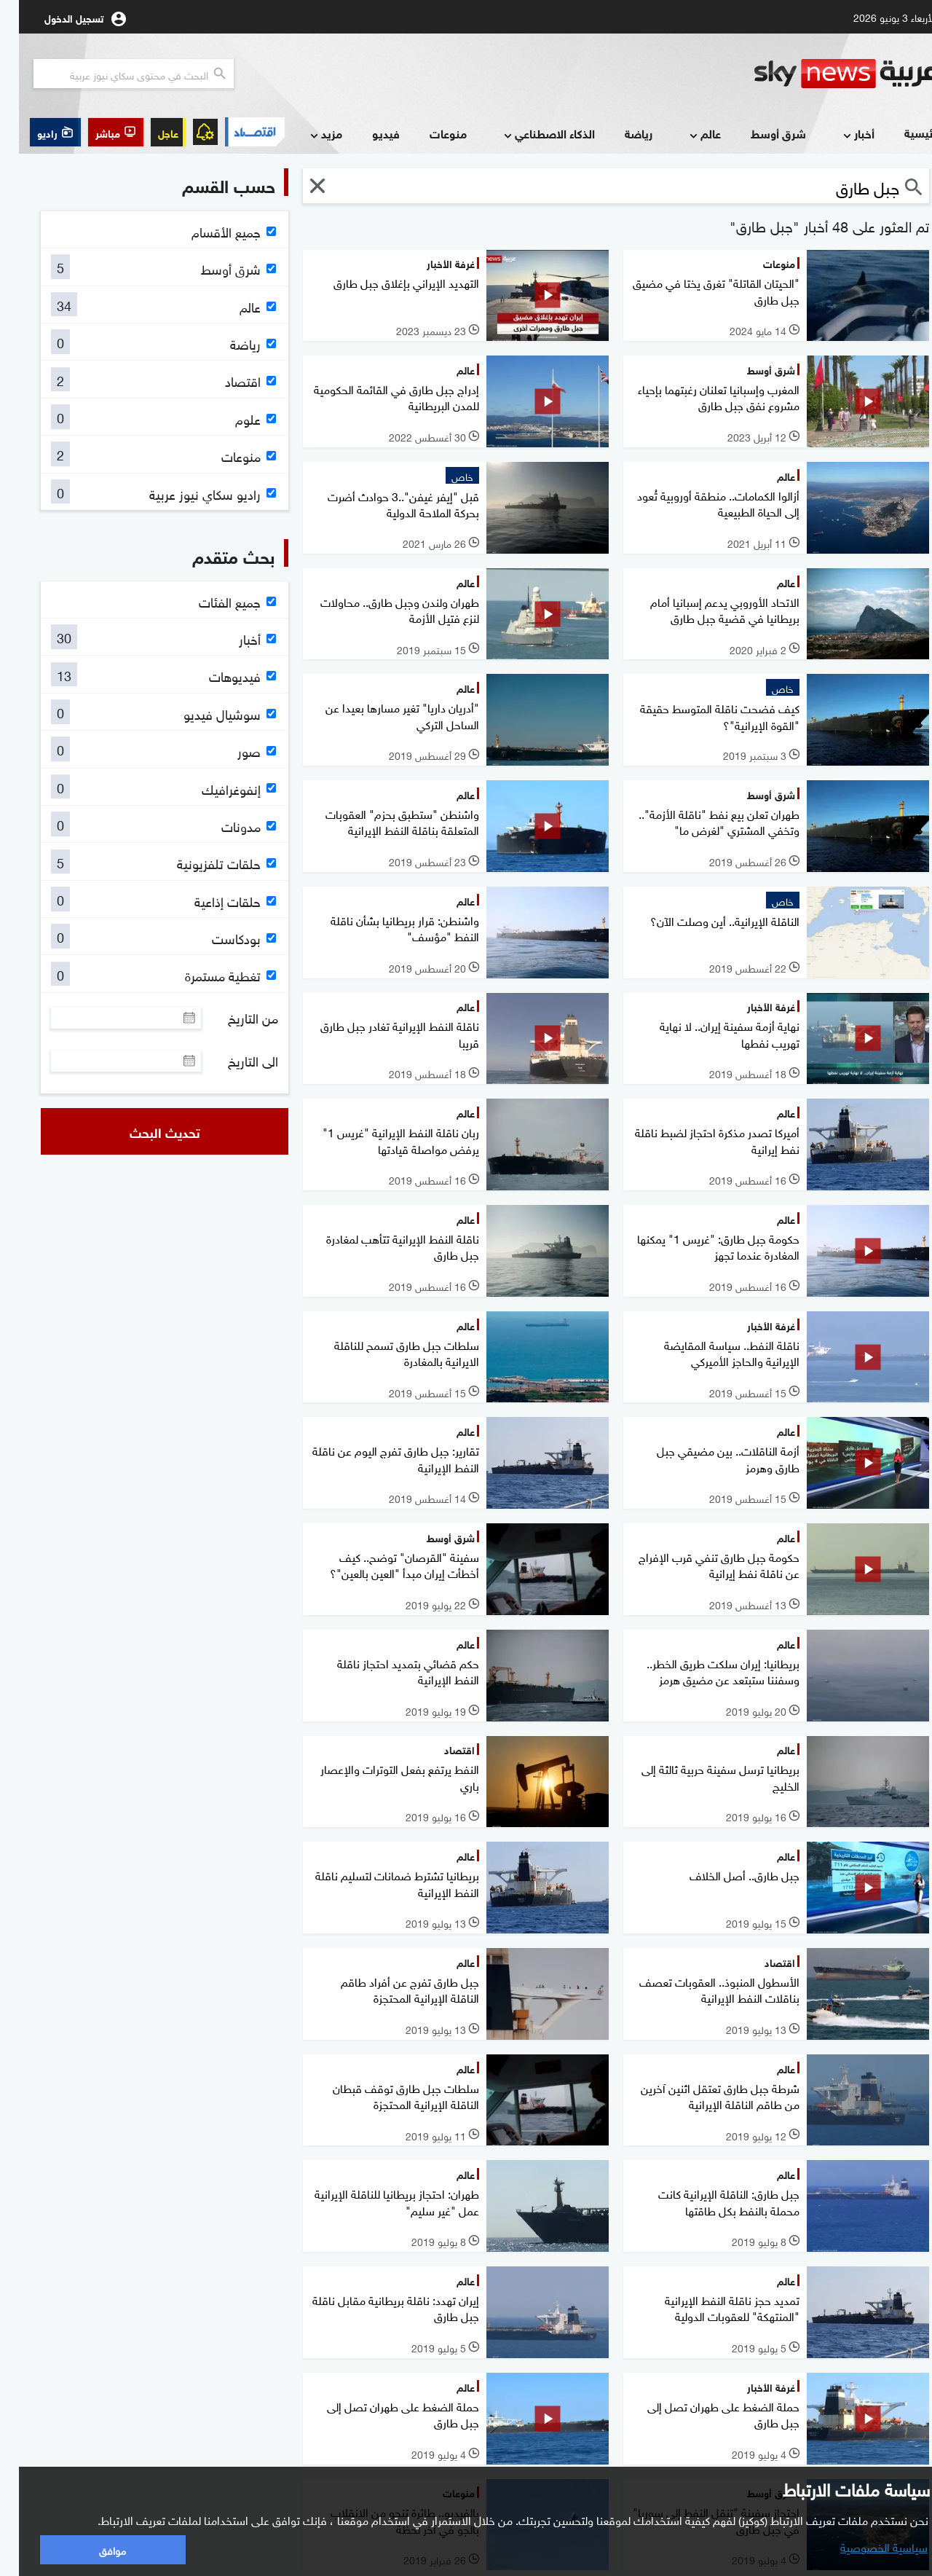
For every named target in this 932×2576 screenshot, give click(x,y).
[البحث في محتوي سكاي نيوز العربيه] (115, 73)
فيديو (367, 133)
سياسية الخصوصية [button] (865, 2546)
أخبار (838, 134)
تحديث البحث (146, 1131)
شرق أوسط (759, 133)
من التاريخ (234, 1018)
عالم (685, 134)
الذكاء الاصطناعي (529, 134)
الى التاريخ (234, 1061)
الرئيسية (905, 132)
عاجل (149, 132)
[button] (97, 132)
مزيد (305, 134)
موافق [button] (93, 2549)
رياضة (619, 133)
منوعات (429, 133)
